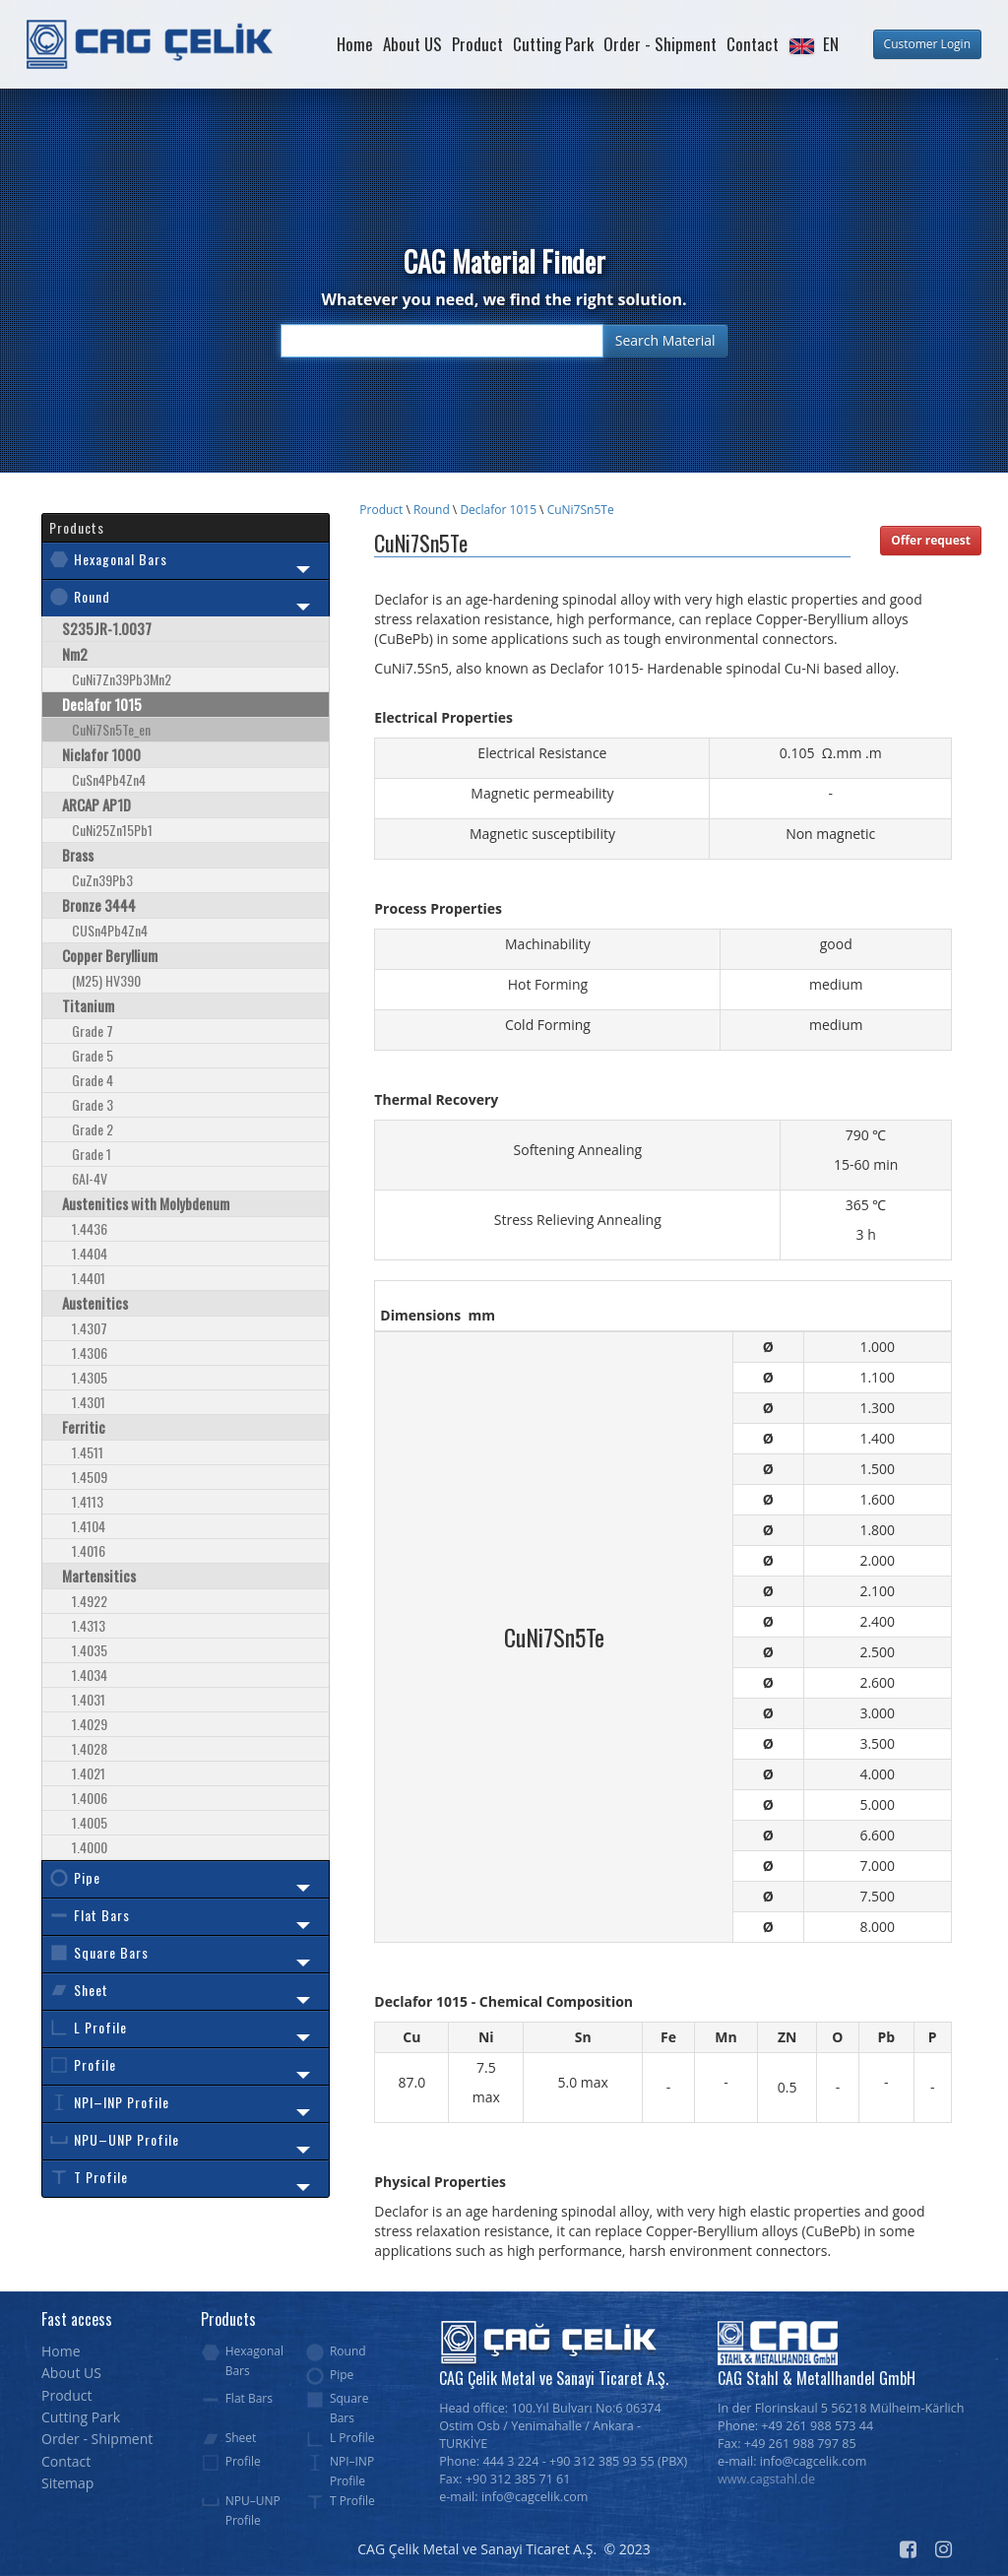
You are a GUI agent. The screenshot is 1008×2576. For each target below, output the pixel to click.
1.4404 (89, 1253)
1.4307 (89, 1328)
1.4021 (88, 1773)
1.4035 (89, 1650)
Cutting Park (553, 44)
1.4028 (89, 1748)
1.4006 (89, 1797)
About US (412, 44)
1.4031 (88, 1699)
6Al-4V (89, 1178)
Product (477, 44)
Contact (752, 44)
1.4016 (88, 1550)
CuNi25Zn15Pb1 (112, 829)
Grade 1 (91, 1153)
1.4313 (88, 1625)
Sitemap (67, 2483)
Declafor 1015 (498, 509)
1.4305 (89, 1377)
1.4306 (89, 1352)
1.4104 (88, 1525)
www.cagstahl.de (766, 2479)
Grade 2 (92, 1129)
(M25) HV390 (106, 980)
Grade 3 (92, 1104)
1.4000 (89, 1846)
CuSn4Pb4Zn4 (109, 779)
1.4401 (88, 1277)
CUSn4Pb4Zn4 (110, 930)
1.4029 (89, 1723)
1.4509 (89, 1476)
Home (355, 44)
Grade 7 (92, 1030)
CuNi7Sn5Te (580, 509)
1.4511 (87, 1452)
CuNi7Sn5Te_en (111, 729)
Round (431, 509)
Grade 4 (92, 1079)
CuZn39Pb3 (102, 879)
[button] (813, 44)
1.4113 (87, 1501)
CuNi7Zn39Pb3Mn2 (121, 679)
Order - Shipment (660, 44)
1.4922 (89, 1600)
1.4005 (89, 1822)
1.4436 (89, 1228)
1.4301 (88, 1401)
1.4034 (89, 1674)
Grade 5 (92, 1055)
